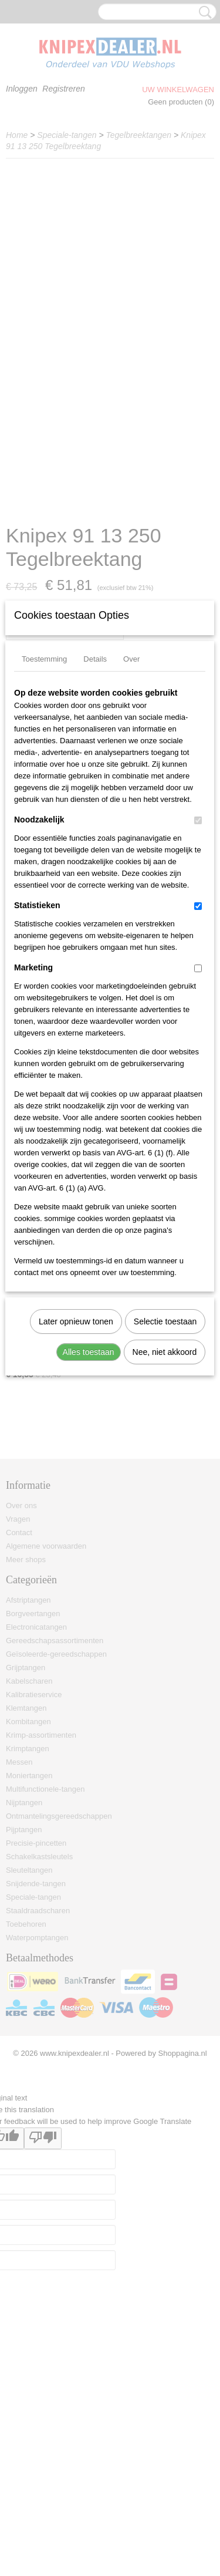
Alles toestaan (88, 1520)
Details (95, 827)
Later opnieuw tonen (76, 1490)
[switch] (198, 989)
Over (131, 827)
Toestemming (44, 827)
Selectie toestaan (165, 1490)
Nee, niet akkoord (165, 1520)
